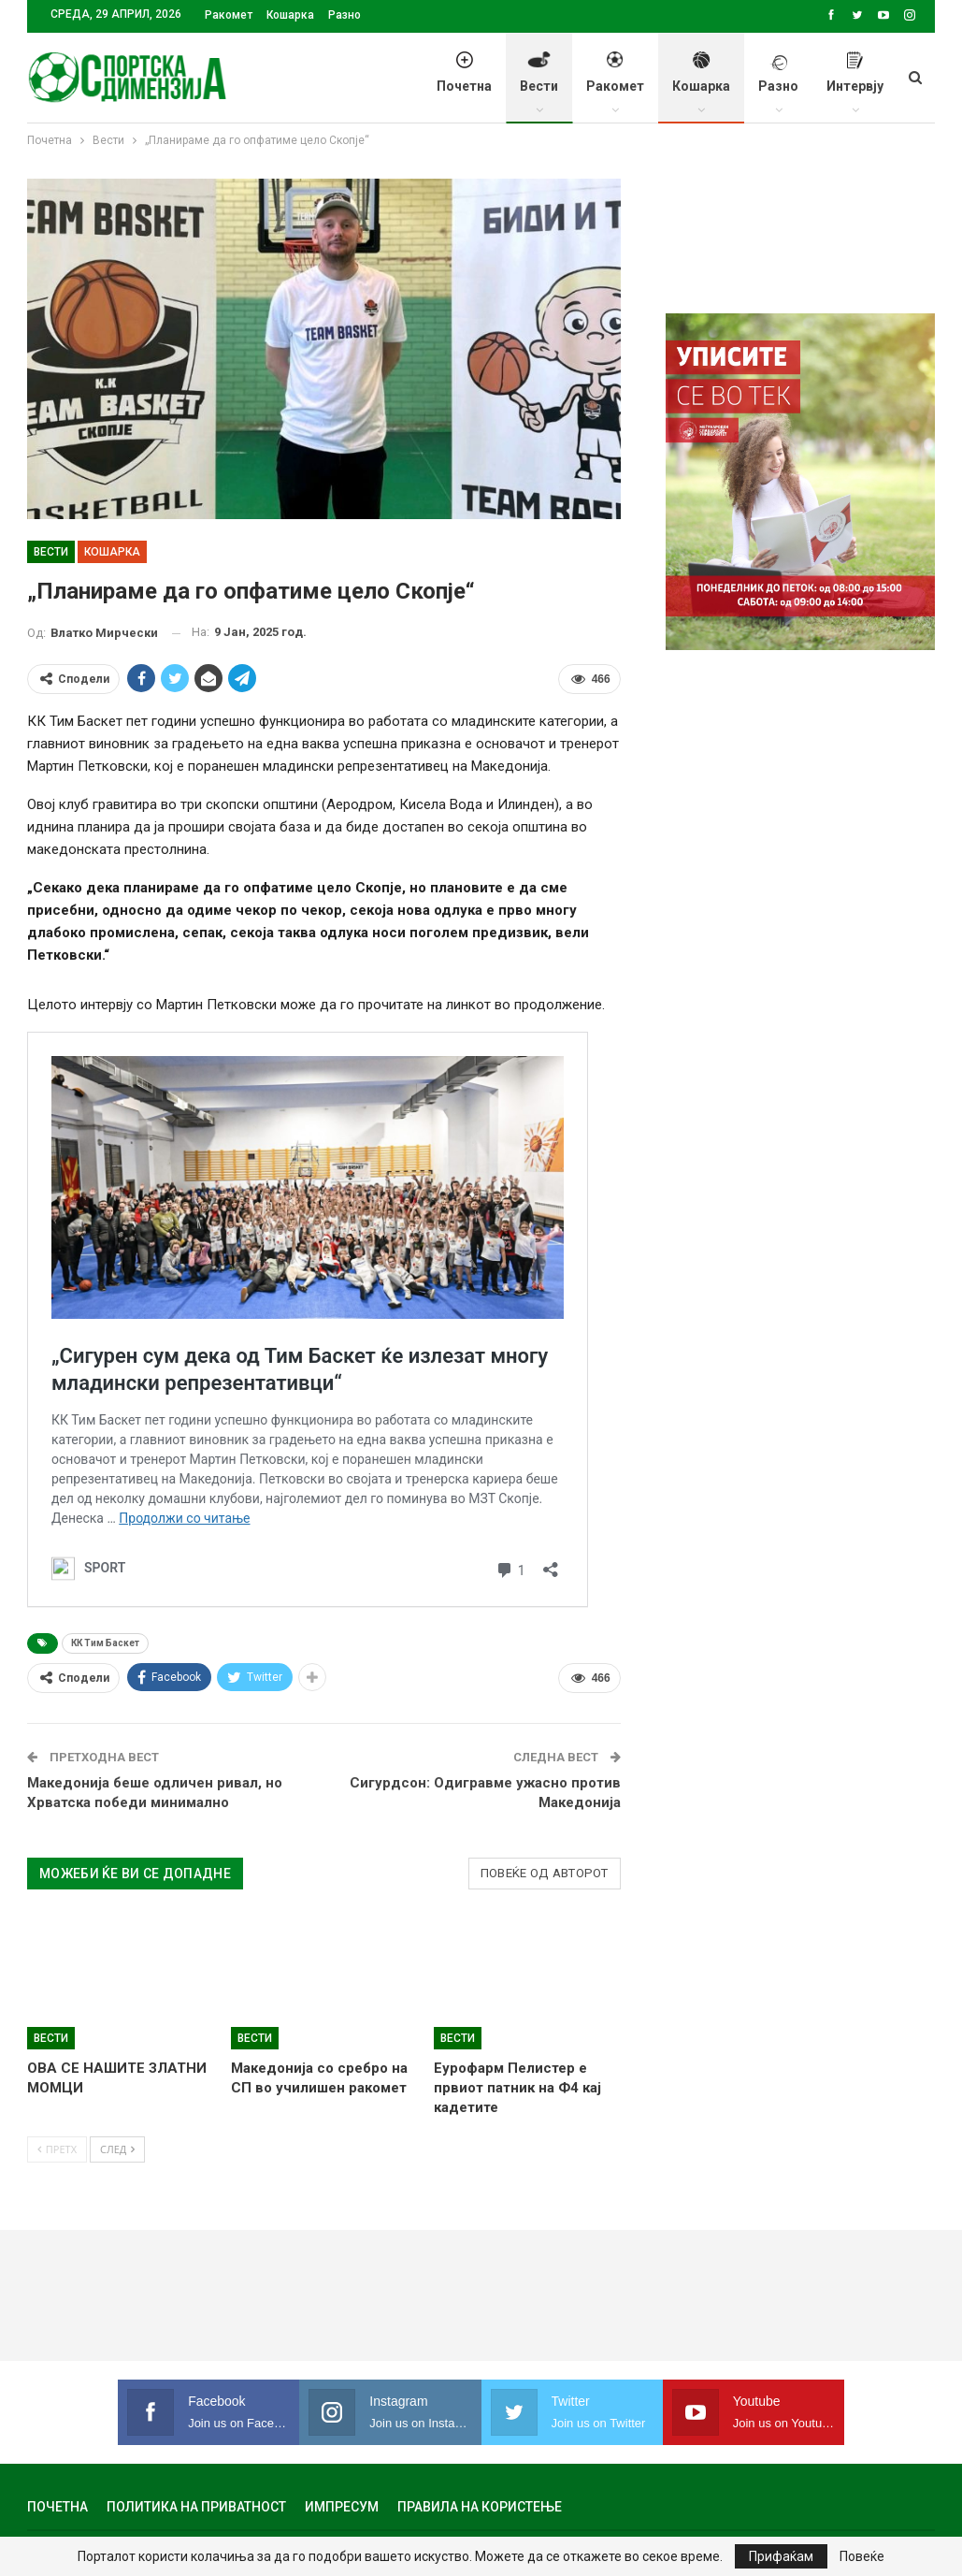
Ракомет (228, 15)
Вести (539, 82)
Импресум (342, 2506)
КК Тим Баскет (105, 1643)
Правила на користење (479, 2506)
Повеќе (862, 2556)
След (117, 2149)
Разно (344, 15)
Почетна (464, 82)
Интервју (854, 82)
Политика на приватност (196, 2506)
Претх (57, 2149)
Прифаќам (781, 2556)
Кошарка (290, 15)
